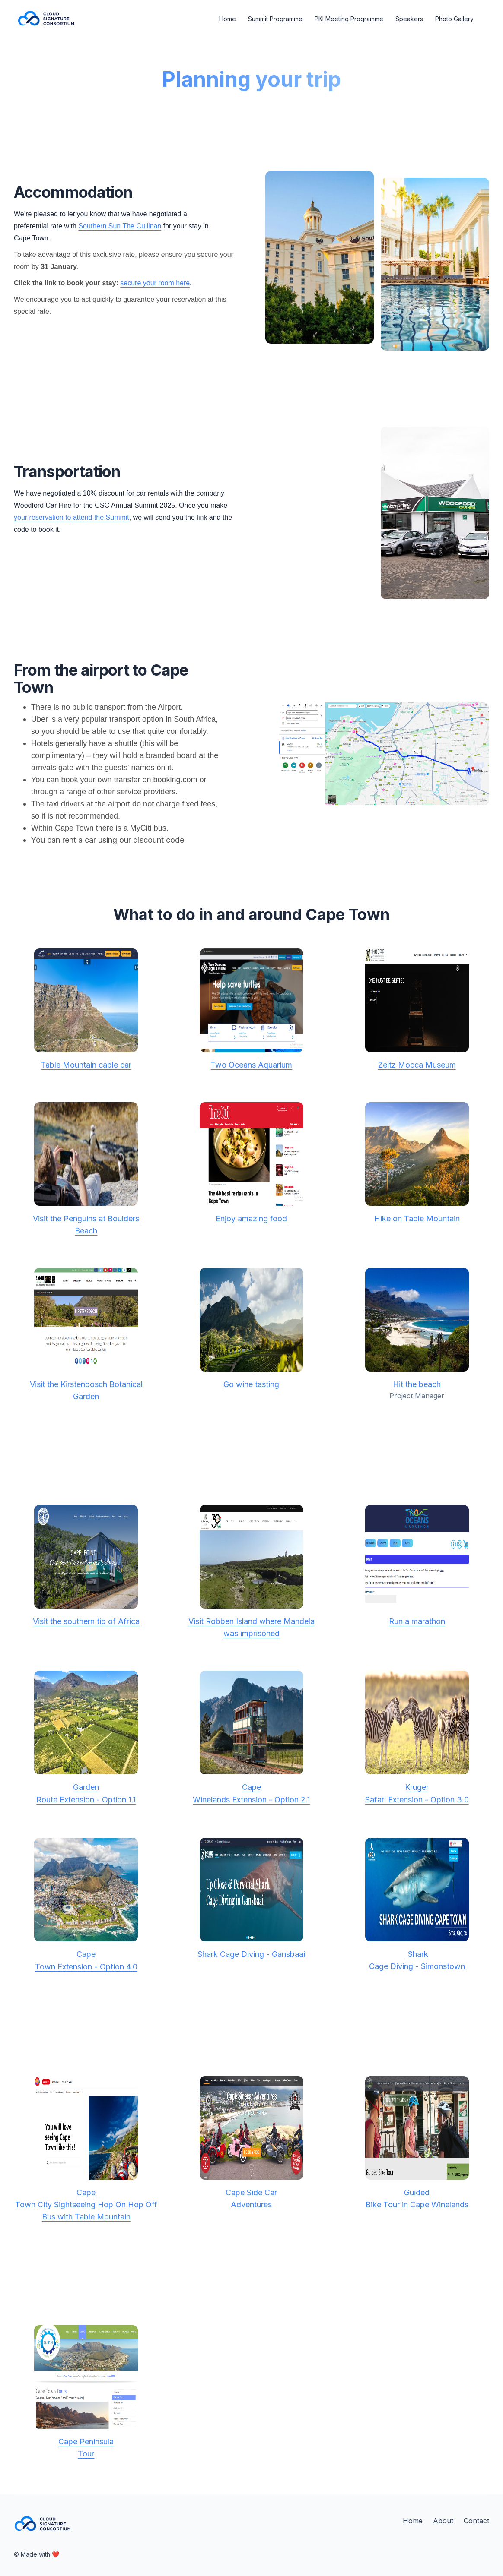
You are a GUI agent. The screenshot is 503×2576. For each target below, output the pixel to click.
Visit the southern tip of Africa (86, 1621)
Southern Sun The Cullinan (119, 226)
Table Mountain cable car (86, 1064)
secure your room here (155, 283)
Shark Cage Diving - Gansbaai (251, 1954)
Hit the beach (417, 1384)
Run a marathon (417, 1621)
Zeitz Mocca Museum (417, 1064)
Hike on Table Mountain (417, 1218)
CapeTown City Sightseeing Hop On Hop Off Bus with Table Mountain (86, 2204)
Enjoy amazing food (251, 1218)
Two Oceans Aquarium (251, 1064)
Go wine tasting (251, 1384)
